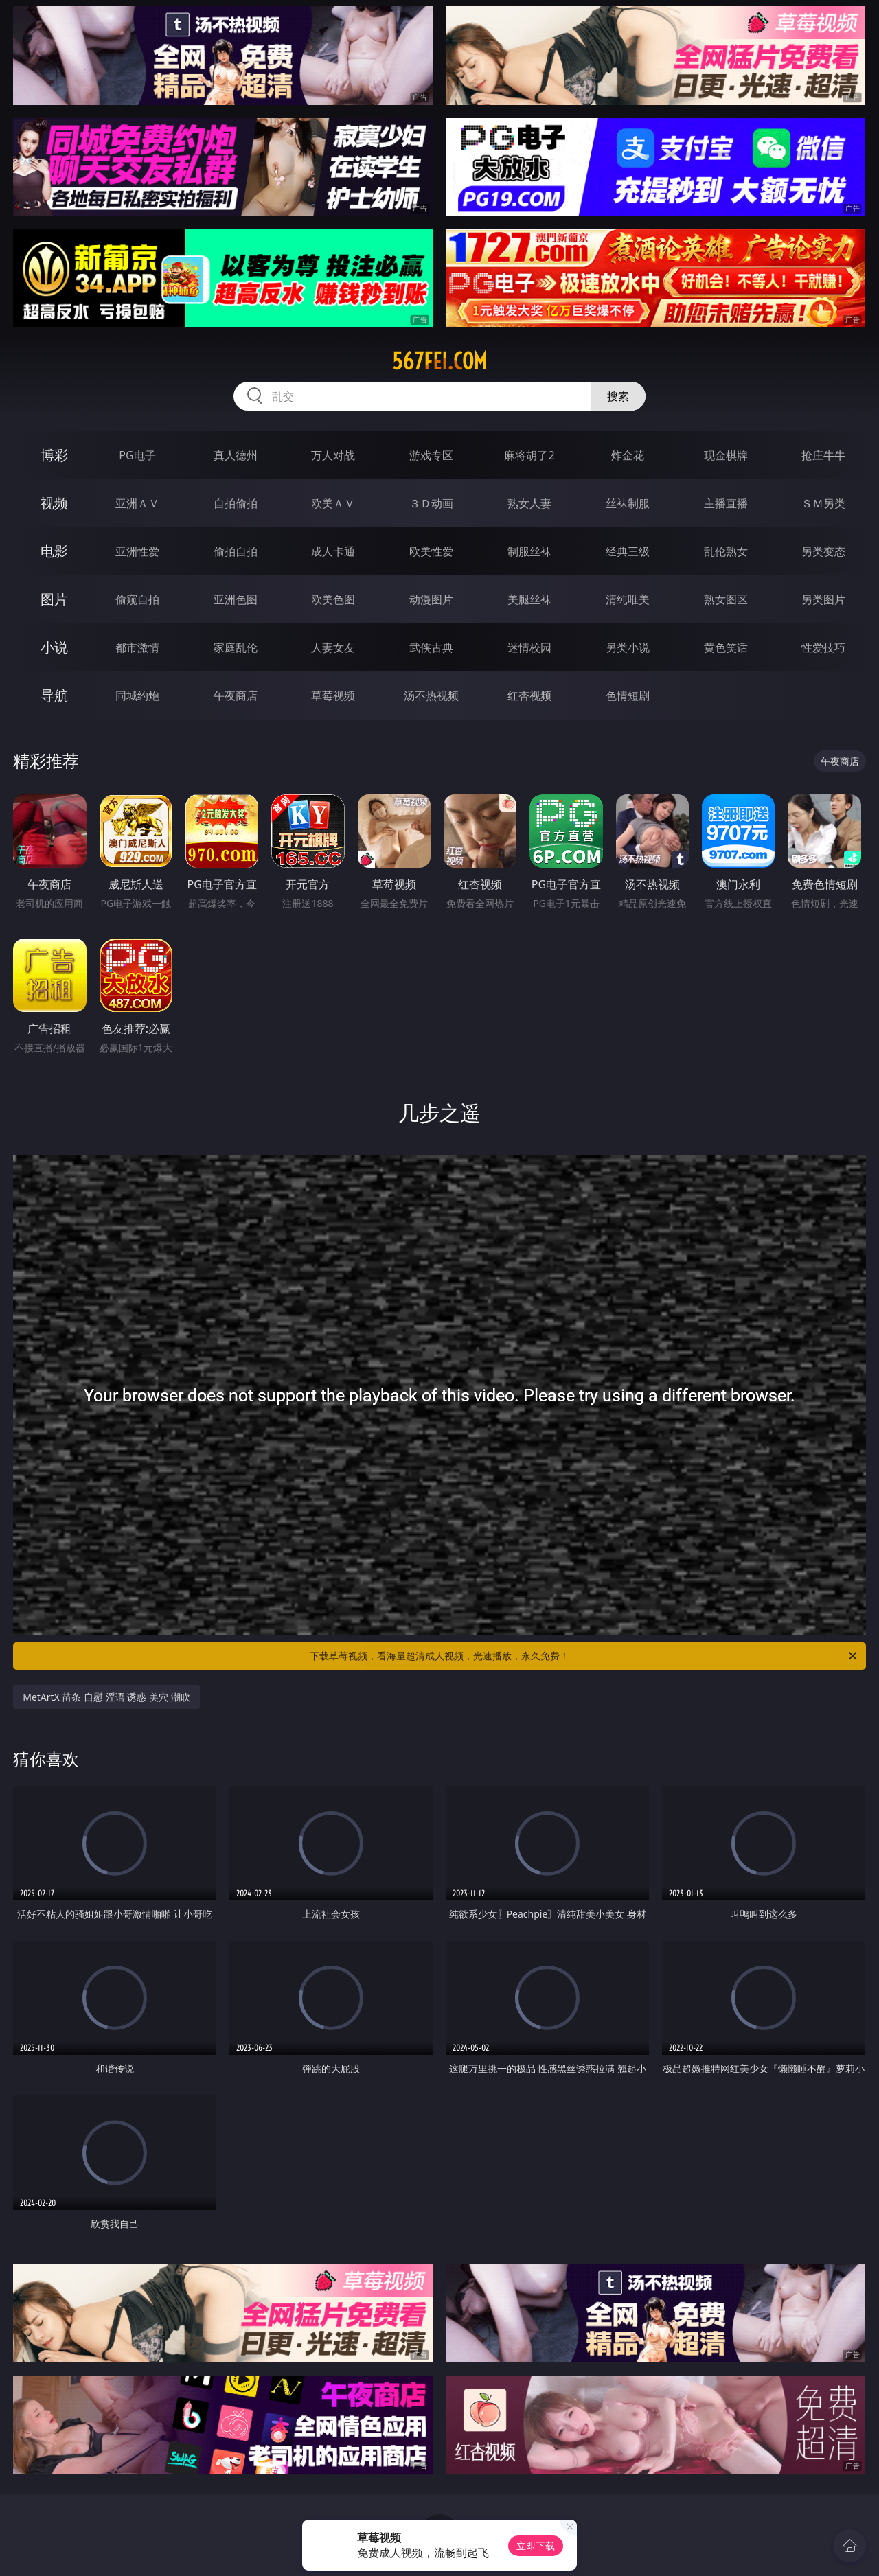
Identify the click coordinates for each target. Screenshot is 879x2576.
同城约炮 (137, 695)
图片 (54, 599)
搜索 (618, 396)
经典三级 (628, 551)
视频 (54, 503)
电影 (54, 551)
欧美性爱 (431, 551)
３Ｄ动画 (431, 503)
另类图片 (823, 599)
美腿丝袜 (529, 599)
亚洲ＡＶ (137, 503)
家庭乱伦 (236, 647)
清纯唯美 (628, 599)
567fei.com (439, 361)
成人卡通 (333, 551)
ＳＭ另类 (823, 503)
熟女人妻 (529, 503)
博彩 (54, 455)
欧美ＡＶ (333, 503)
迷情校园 (529, 647)
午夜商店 (236, 695)
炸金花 (627, 455)
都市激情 (137, 647)
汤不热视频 (431, 695)
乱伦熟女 (726, 551)
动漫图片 (431, 599)
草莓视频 (333, 695)
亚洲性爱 (137, 551)
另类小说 (628, 647)
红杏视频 (529, 695)
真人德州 (236, 455)
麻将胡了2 (529, 455)
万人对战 (333, 455)
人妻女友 (333, 647)
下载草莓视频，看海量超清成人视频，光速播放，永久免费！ (584, 1656)
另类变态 (823, 551)
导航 (54, 695)
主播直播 (726, 503)
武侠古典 (431, 647)
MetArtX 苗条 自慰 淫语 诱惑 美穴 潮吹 (106, 1696)
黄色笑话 (726, 647)
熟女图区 (726, 599)
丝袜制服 (628, 503)
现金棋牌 (726, 455)
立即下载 (535, 2545)
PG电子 (137, 455)
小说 (54, 647)
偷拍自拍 (236, 551)
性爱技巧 (823, 647)
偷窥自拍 (137, 599)
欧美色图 (333, 599)
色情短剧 (628, 695)
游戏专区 (431, 455)
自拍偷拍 (236, 503)
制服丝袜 (529, 551)
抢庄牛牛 (823, 455)
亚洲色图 (236, 599)
